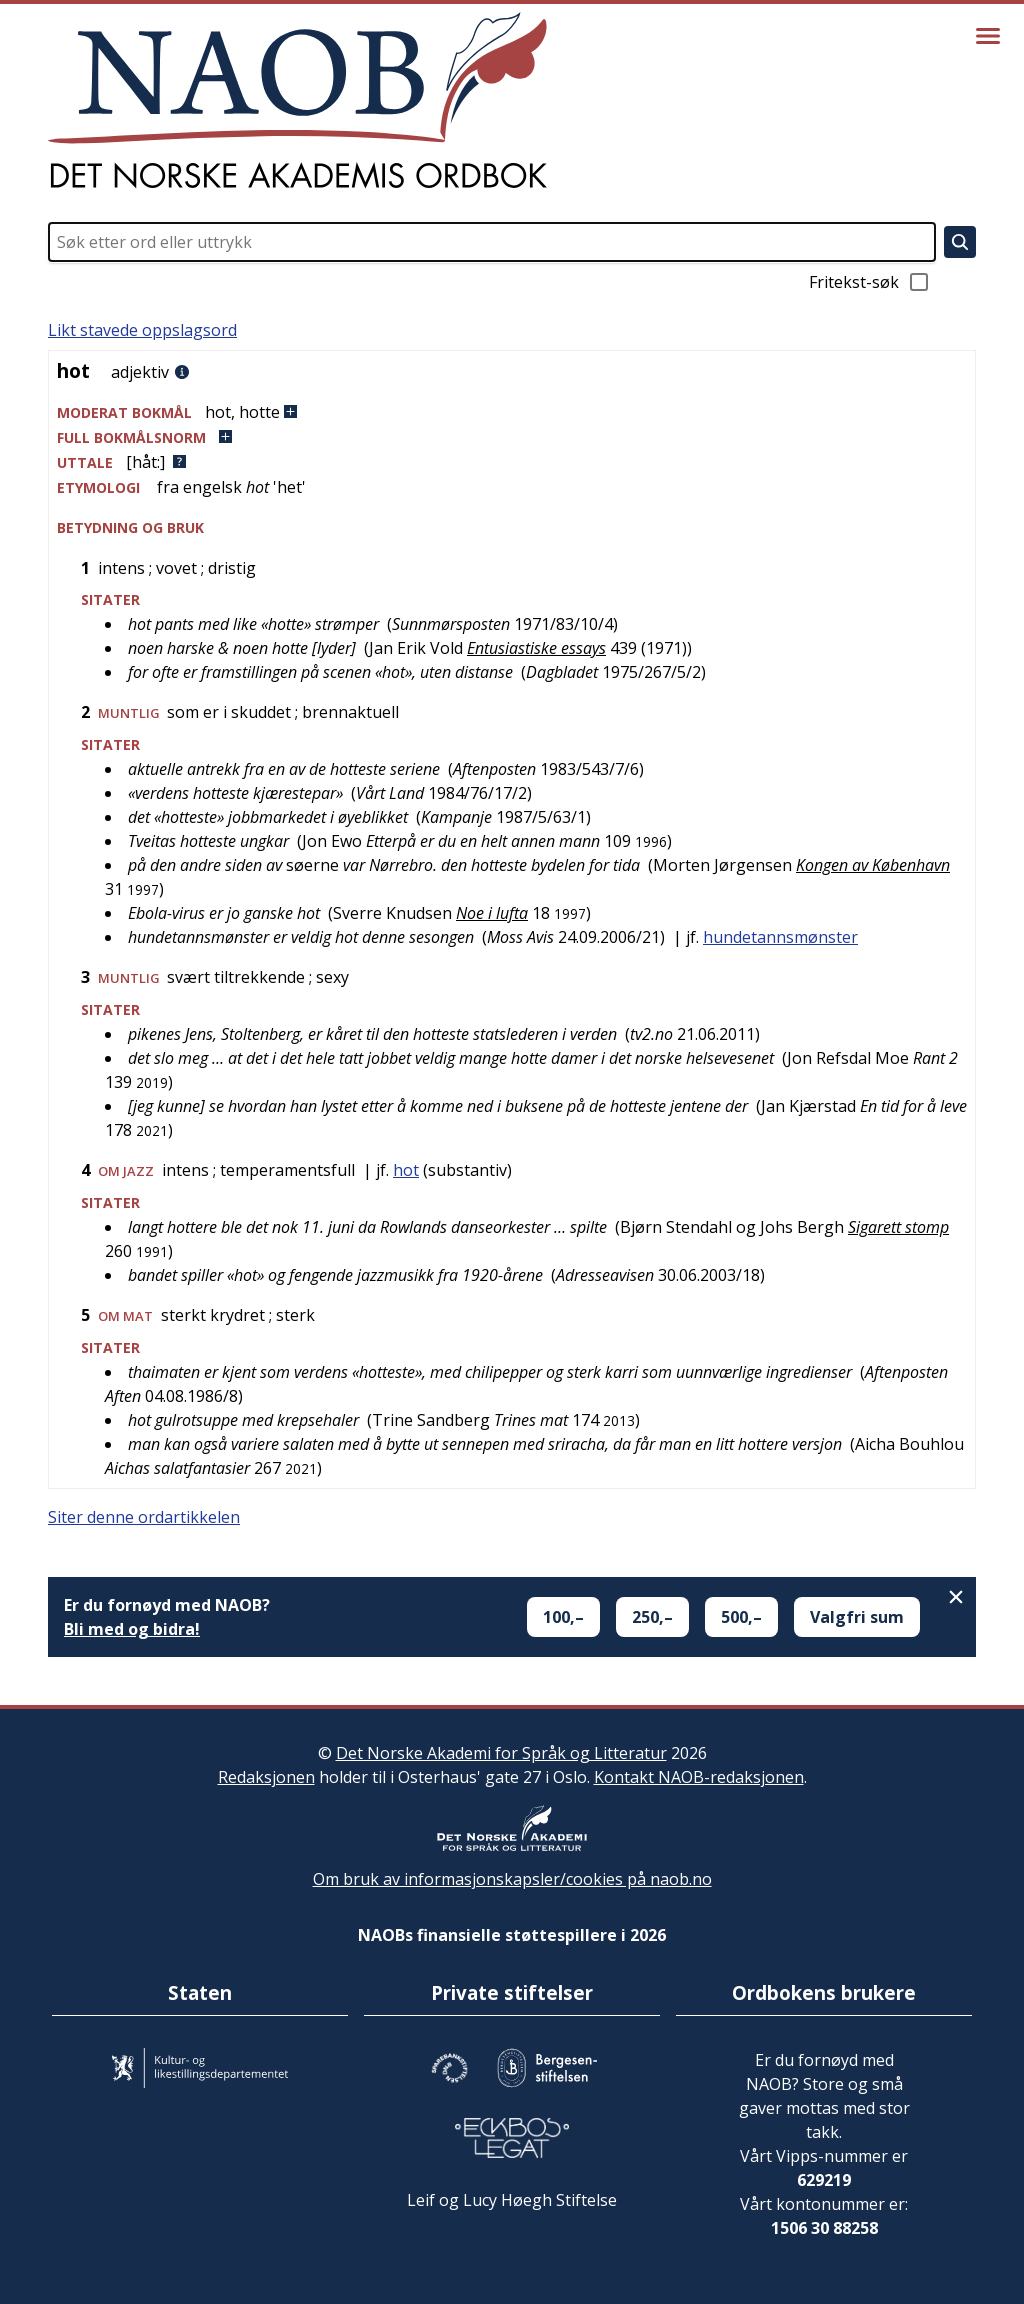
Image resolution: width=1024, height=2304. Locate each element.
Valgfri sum (857, 1617)
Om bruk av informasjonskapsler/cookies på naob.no (512, 1879)
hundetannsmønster (780, 937)
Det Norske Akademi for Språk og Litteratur (501, 1753)
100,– (563, 1617)
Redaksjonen (266, 1777)
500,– (741, 1617)
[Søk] (960, 242)
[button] (512, 412)
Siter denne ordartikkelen (144, 1517)
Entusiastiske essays (536, 648)
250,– (652, 1617)
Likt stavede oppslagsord (142, 330)
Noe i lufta (492, 913)
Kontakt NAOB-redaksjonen (699, 1777)
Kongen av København (873, 865)
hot (406, 1170)
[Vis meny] (988, 36)
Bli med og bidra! (132, 1629)
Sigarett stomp (898, 1227)
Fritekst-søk (870, 282)
